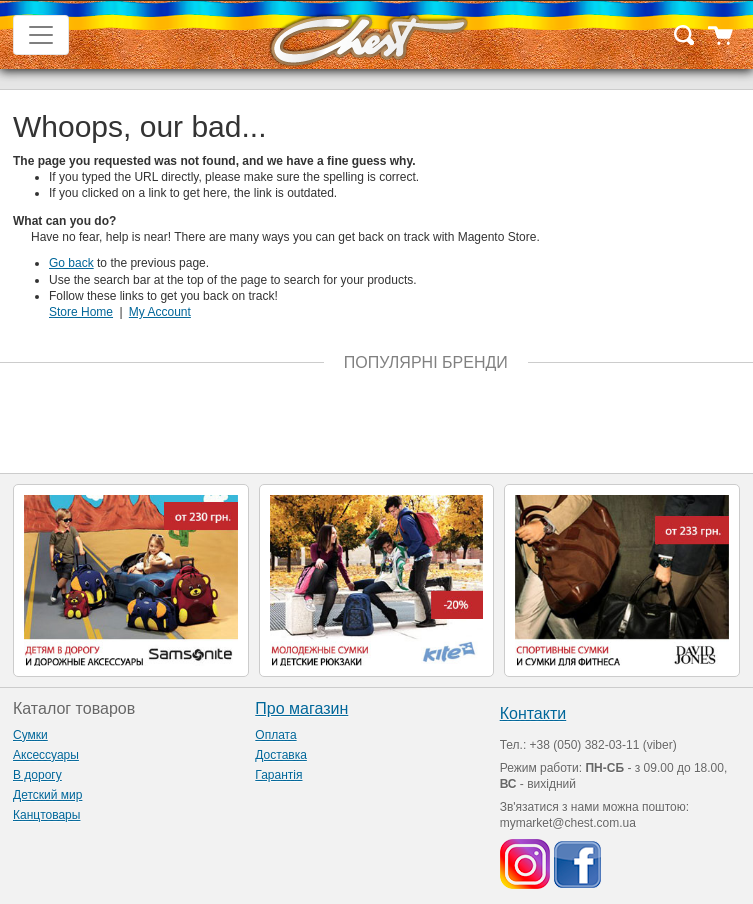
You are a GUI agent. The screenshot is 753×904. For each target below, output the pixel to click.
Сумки (30, 735)
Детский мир (47, 795)
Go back (71, 263)
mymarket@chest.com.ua (568, 823)
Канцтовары (46, 815)
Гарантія (278, 775)
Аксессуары (46, 755)
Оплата (275, 735)
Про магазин (301, 708)
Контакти (533, 713)
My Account (160, 312)
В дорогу (37, 775)
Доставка (281, 755)
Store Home (81, 312)
